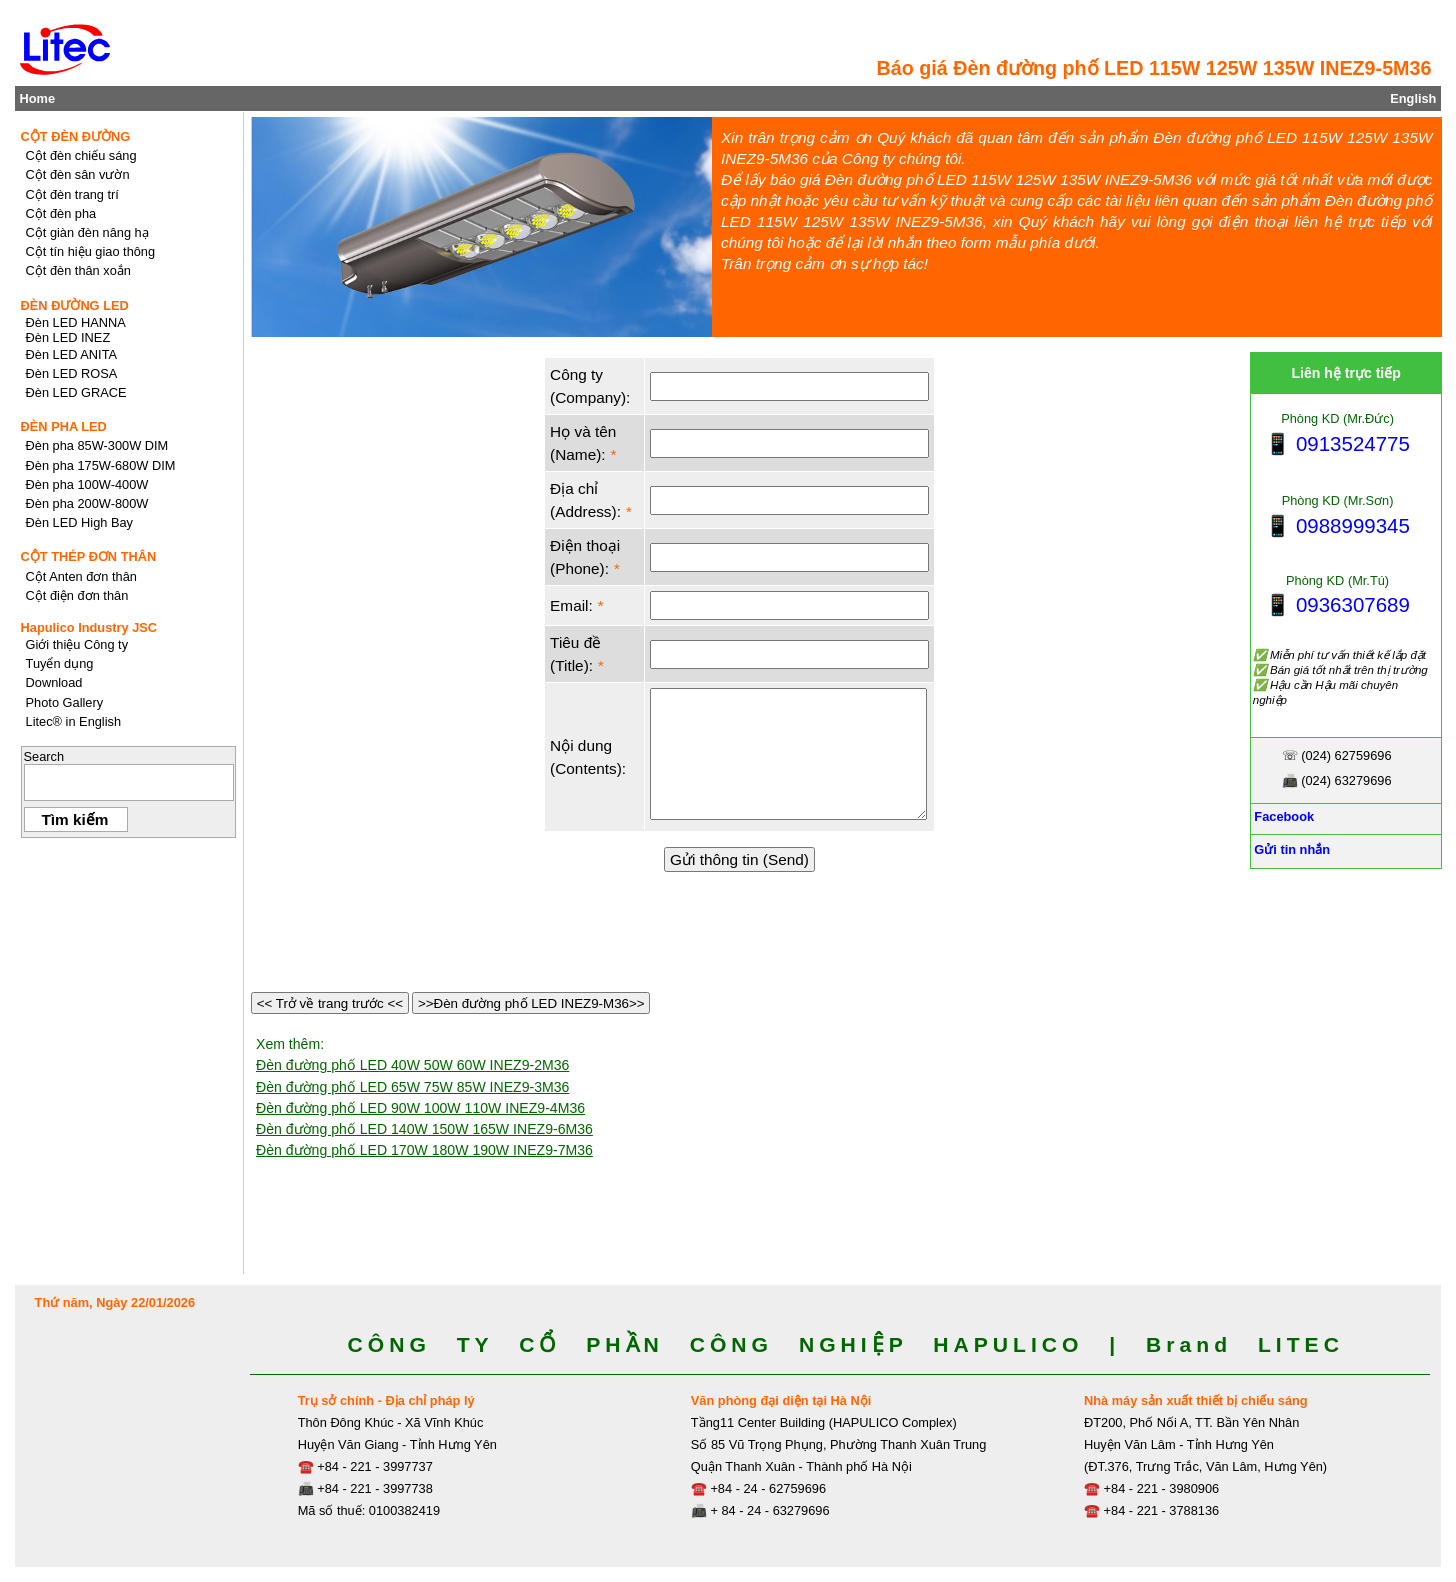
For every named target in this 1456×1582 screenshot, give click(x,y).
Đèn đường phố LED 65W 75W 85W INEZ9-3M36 (412, 1087)
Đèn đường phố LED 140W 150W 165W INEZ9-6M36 (424, 1129)
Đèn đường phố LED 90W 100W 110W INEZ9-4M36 (420, 1108)
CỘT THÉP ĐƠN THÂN (89, 556)
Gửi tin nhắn (1290, 849)
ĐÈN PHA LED (64, 426)
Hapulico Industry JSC (89, 627)
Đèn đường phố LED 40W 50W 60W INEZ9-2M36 (412, 1065)
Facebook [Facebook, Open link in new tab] (1282, 816)
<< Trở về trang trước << (330, 1003)
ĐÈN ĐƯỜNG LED (75, 305)
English (1413, 98)
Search (44, 756)
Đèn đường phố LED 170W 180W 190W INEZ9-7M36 (424, 1150)
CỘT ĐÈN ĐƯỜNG (76, 136)
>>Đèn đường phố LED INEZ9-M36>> (531, 1003)
